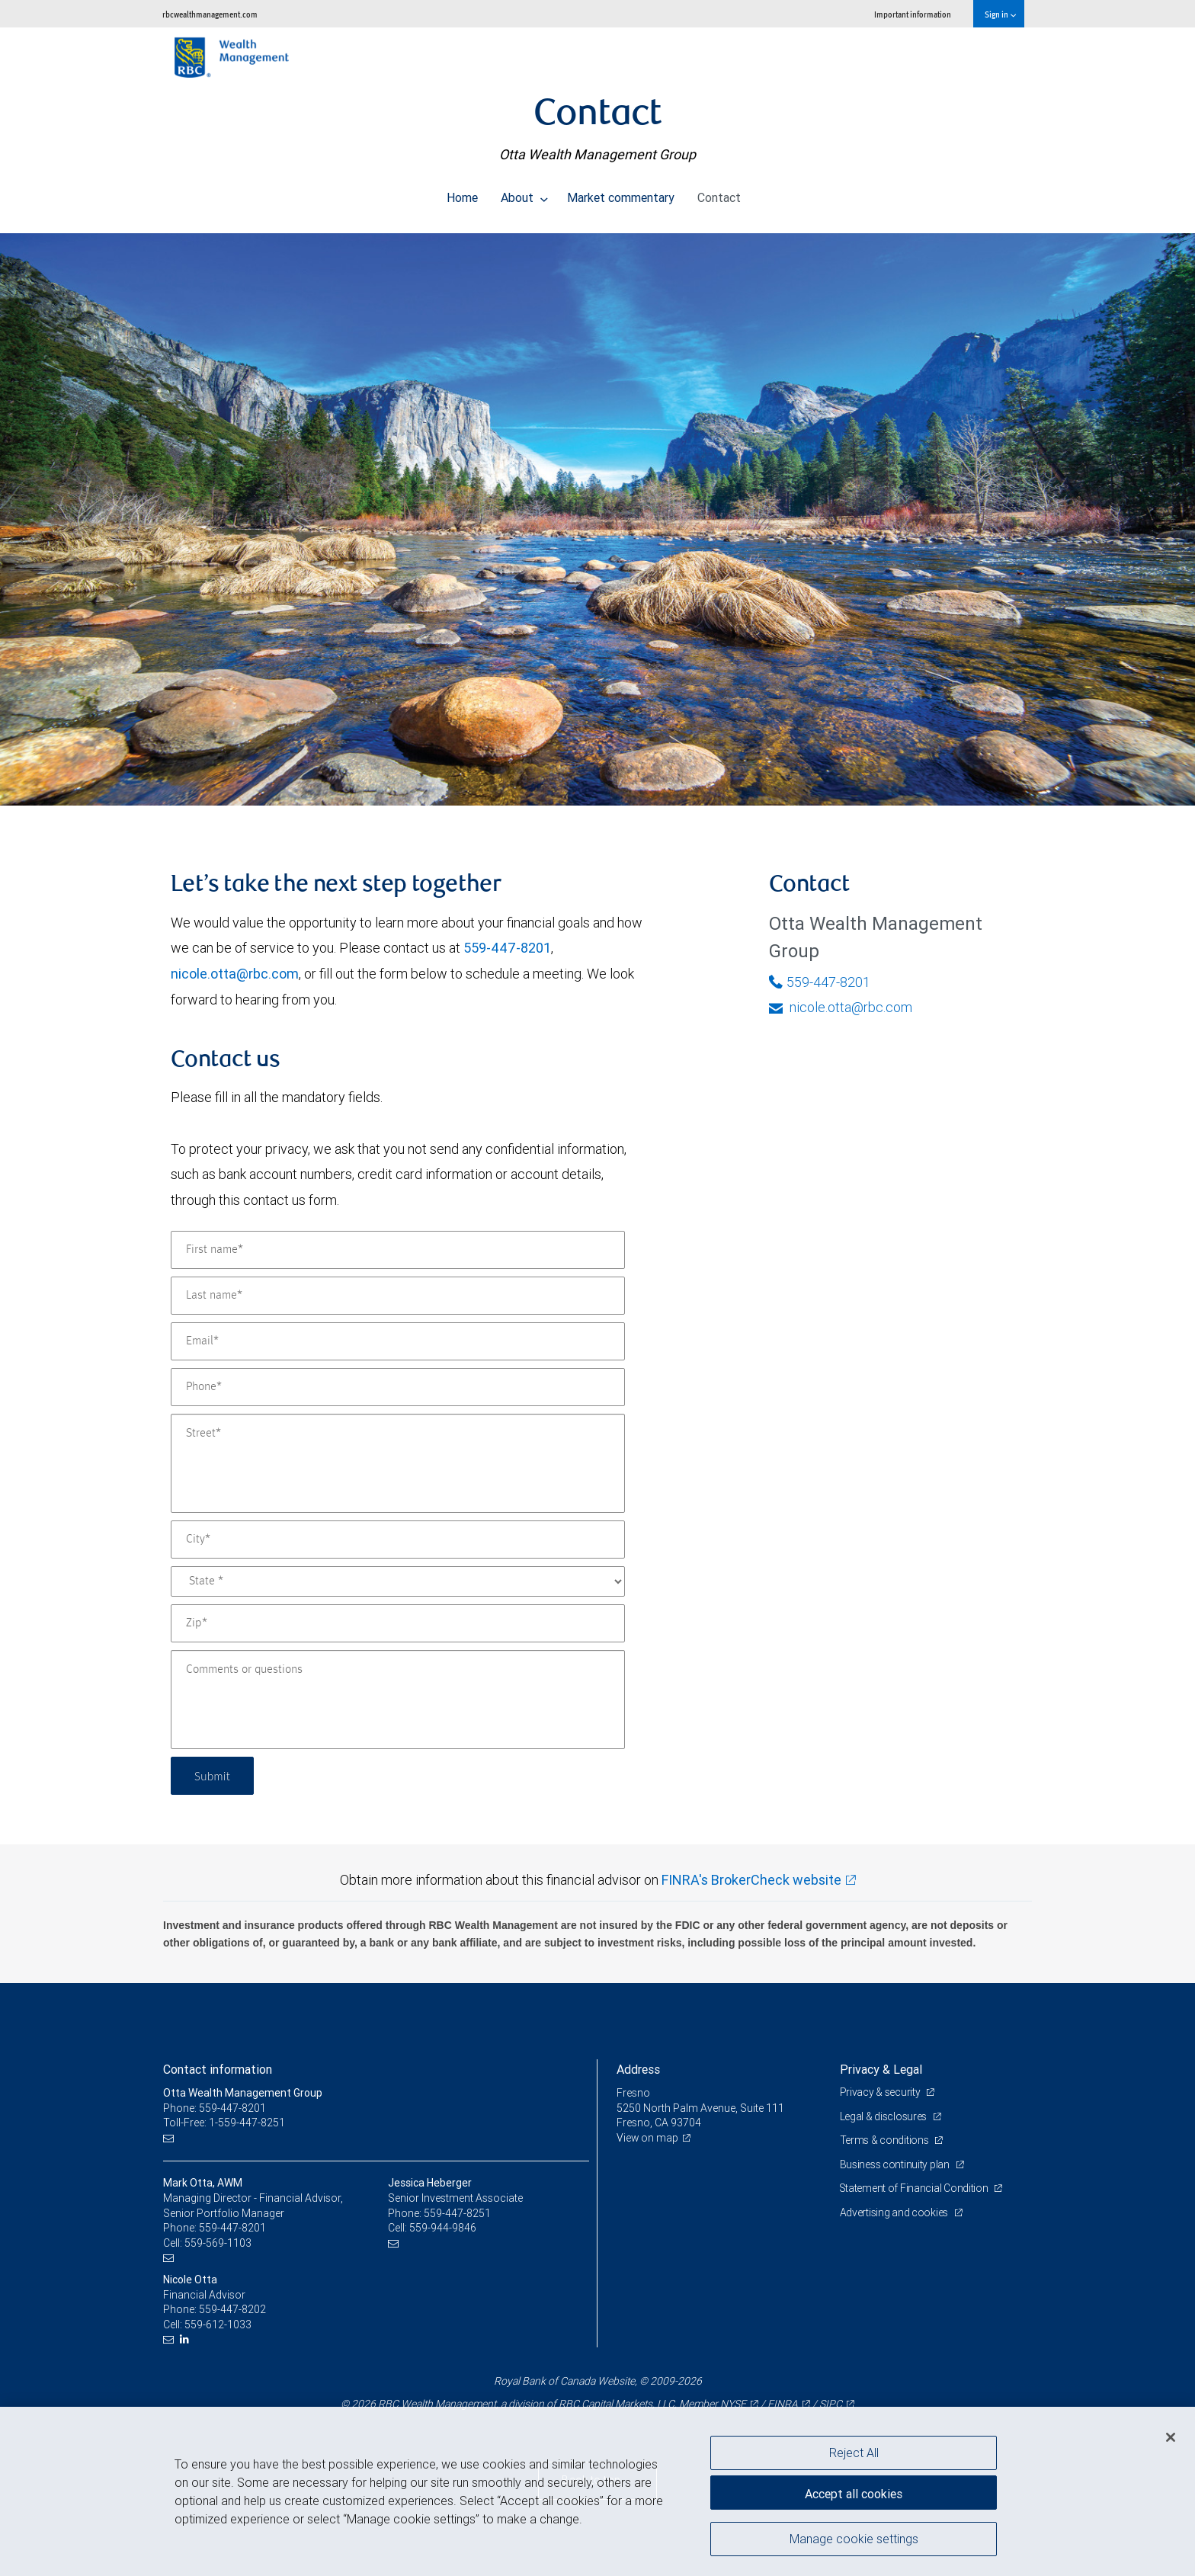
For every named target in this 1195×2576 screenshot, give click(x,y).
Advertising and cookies (895, 2212)
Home (462, 193)
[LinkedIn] (186, 2339)
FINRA (782, 2404)
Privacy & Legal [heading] (881, 2069)
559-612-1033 (217, 2324)
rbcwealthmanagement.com (210, 14)
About (524, 193)
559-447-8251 (457, 2213)
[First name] (398, 1250)
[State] (398, 1581)
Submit (213, 1775)
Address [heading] (638, 2069)
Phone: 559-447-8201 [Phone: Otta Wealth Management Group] (214, 2108)
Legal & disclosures (884, 2116)
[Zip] (398, 1623)
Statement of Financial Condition (916, 2188)
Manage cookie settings (854, 2540)
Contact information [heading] (217, 2069)
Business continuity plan (896, 2164)
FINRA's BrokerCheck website (751, 1880)
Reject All (854, 2452)
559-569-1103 (217, 2243)
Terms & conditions (885, 2140)
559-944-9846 (442, 2228)
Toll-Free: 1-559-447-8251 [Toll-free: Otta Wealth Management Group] (224, 2122)
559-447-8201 (507, 947)
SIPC (830, 2404)
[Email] (398, 1341)
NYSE (733, 2404)
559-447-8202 (232, 2309)
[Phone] (398, 1387)
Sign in (1000, 14)
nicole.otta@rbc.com (235, 973)
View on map (648, 2138)
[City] (398, 1539)
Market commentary (620, 193)
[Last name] (398, 1296)
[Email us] (170, 2138)
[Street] (398, 1463)
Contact (719, 193)
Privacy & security (881, 2092)
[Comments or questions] (398, 1699)
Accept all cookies (853, 2492)
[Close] (1170, 2437)
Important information (912, 14)
